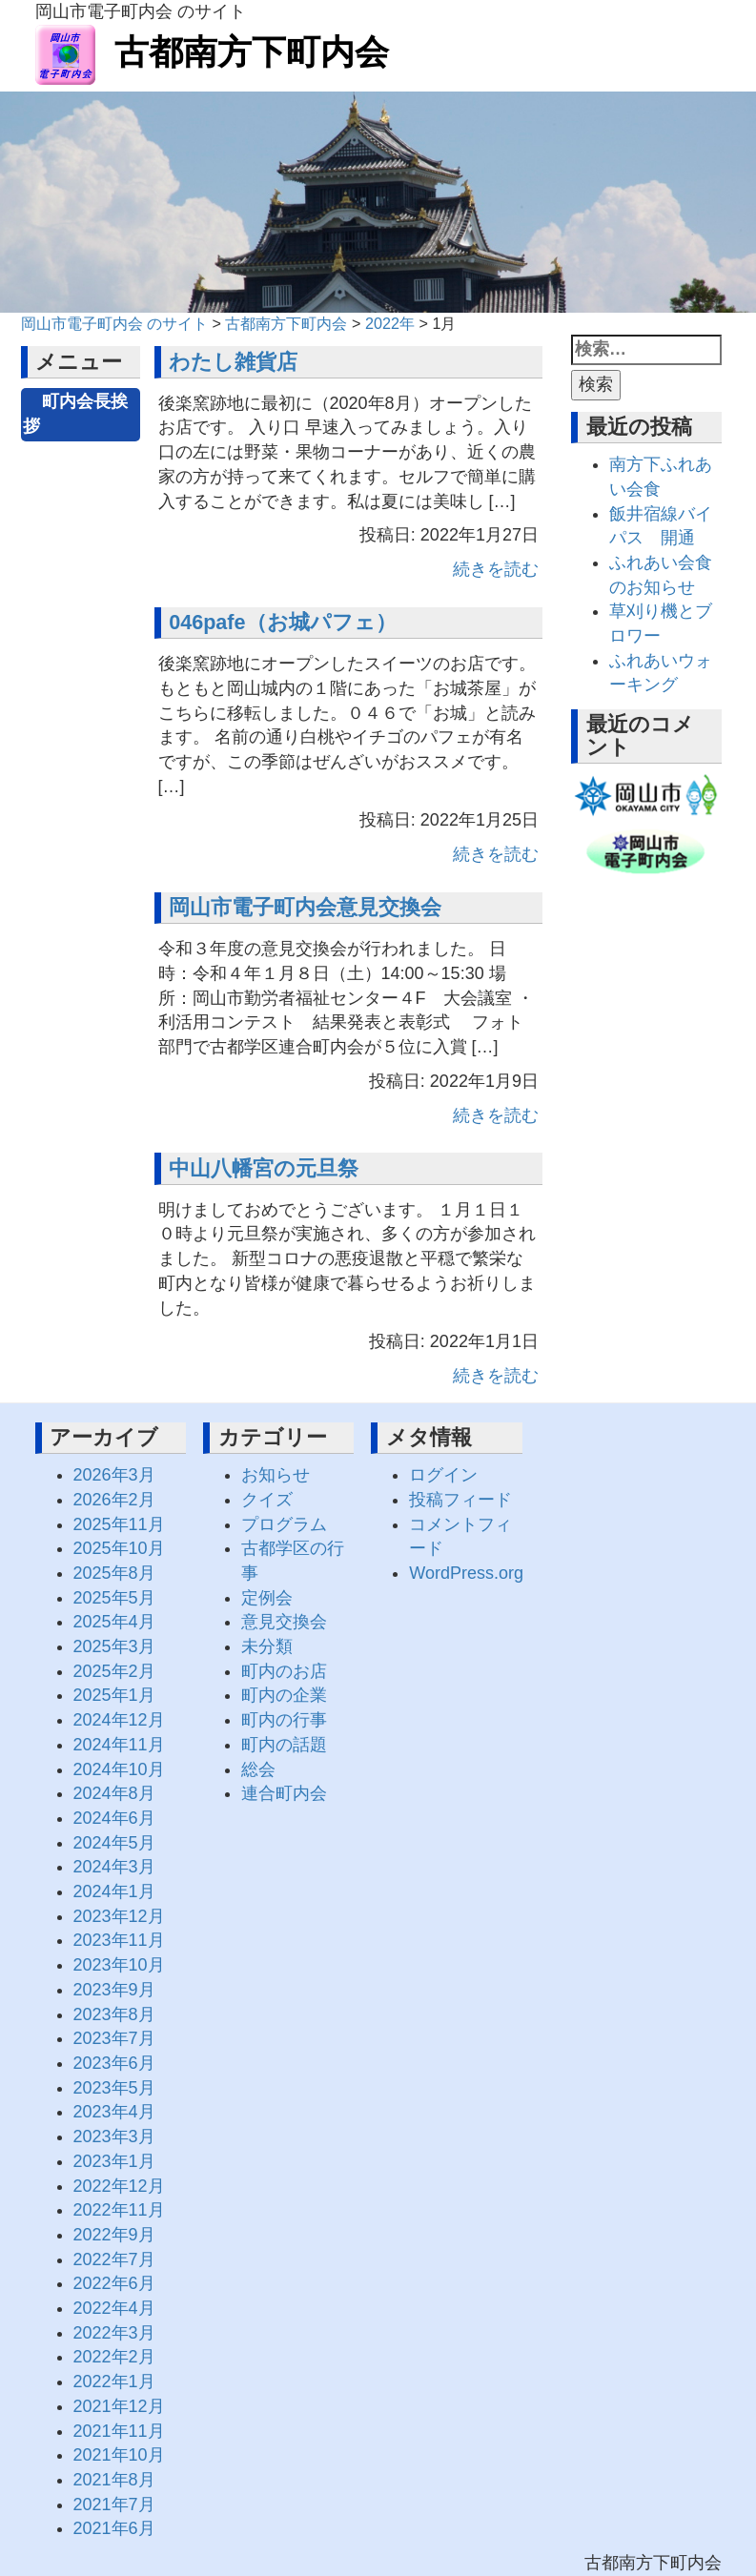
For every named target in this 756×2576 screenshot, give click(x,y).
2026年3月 (114, 1474)
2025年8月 (114, 1573)
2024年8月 (114, 1793)
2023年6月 (114, 2063)
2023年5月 (114, 2087)
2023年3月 (114, 2136)
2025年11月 (119, 1524)
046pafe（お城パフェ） (282, 622)
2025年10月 (119, 1548)
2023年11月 (119, 1940)
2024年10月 (119, 1769)
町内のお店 (284, 1671)
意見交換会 (284, 1621)
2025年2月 (114, 1671)
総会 (258, 1769)
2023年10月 (119, 1964)
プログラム (284, 1524)
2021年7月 (114, 2504)
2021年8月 (114, 2479)
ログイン (443, 1474)
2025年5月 (114, 1597)
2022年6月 (114, 2283)
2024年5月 (114, 1842)
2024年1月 (114, 1891)
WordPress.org (466, 1573)
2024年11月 (119, 1744)
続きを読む (496, 569)
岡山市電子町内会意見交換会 (305, 907)
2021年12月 (119, 2406)
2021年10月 (119, 2454)
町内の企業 (284, 1695)
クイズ (267, 1499)
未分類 (267, 1646)
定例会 (267, 1597)
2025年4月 (114, 1621)
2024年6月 (114, 1818)
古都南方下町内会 (212, 52)
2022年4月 (114, 2308)
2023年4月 (114, 2111)
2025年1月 (114, 1695)
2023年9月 (114, 1989)
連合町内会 (284, 1793)
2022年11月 (119, 2209)
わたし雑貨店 (233, 362)
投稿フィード (460, 1499)
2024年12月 (119, 1719)
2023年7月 (114, 2038)
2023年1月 (114, 2161)
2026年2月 (114, 1499)
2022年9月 (114, 2234)
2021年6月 (114, 2528)
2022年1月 (114, 2381)
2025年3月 (114, 1646)
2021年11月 (119, 2431)
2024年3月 (114, 1866)
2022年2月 (114, 2356)
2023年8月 (114, 2014)
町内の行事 (284, 1719)
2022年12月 (119, 2186)
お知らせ (275, 1474)
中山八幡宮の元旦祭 (263, 1168)
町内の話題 (284, 1744)
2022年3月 (114, 2332)
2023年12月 (119, 1916)
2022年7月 (114, 2259)
